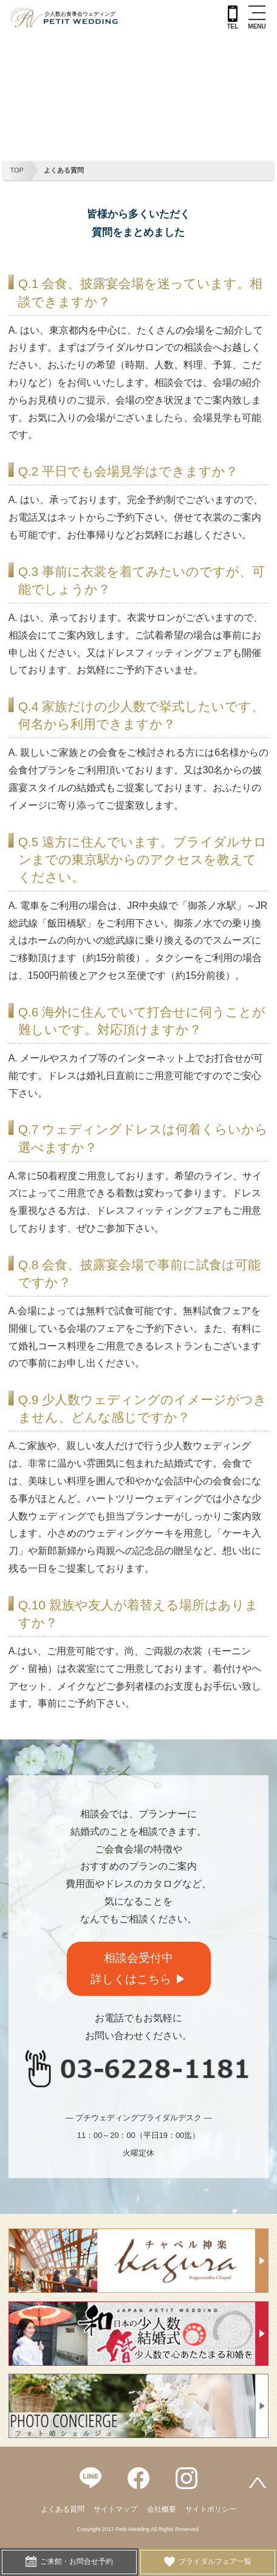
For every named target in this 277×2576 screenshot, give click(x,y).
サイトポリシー (210, 2509)
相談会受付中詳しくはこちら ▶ (138, 1968)
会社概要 (161, 2509)
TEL (232, 17)
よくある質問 (64, 170)
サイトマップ (115, 2509)
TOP (17, 170)
